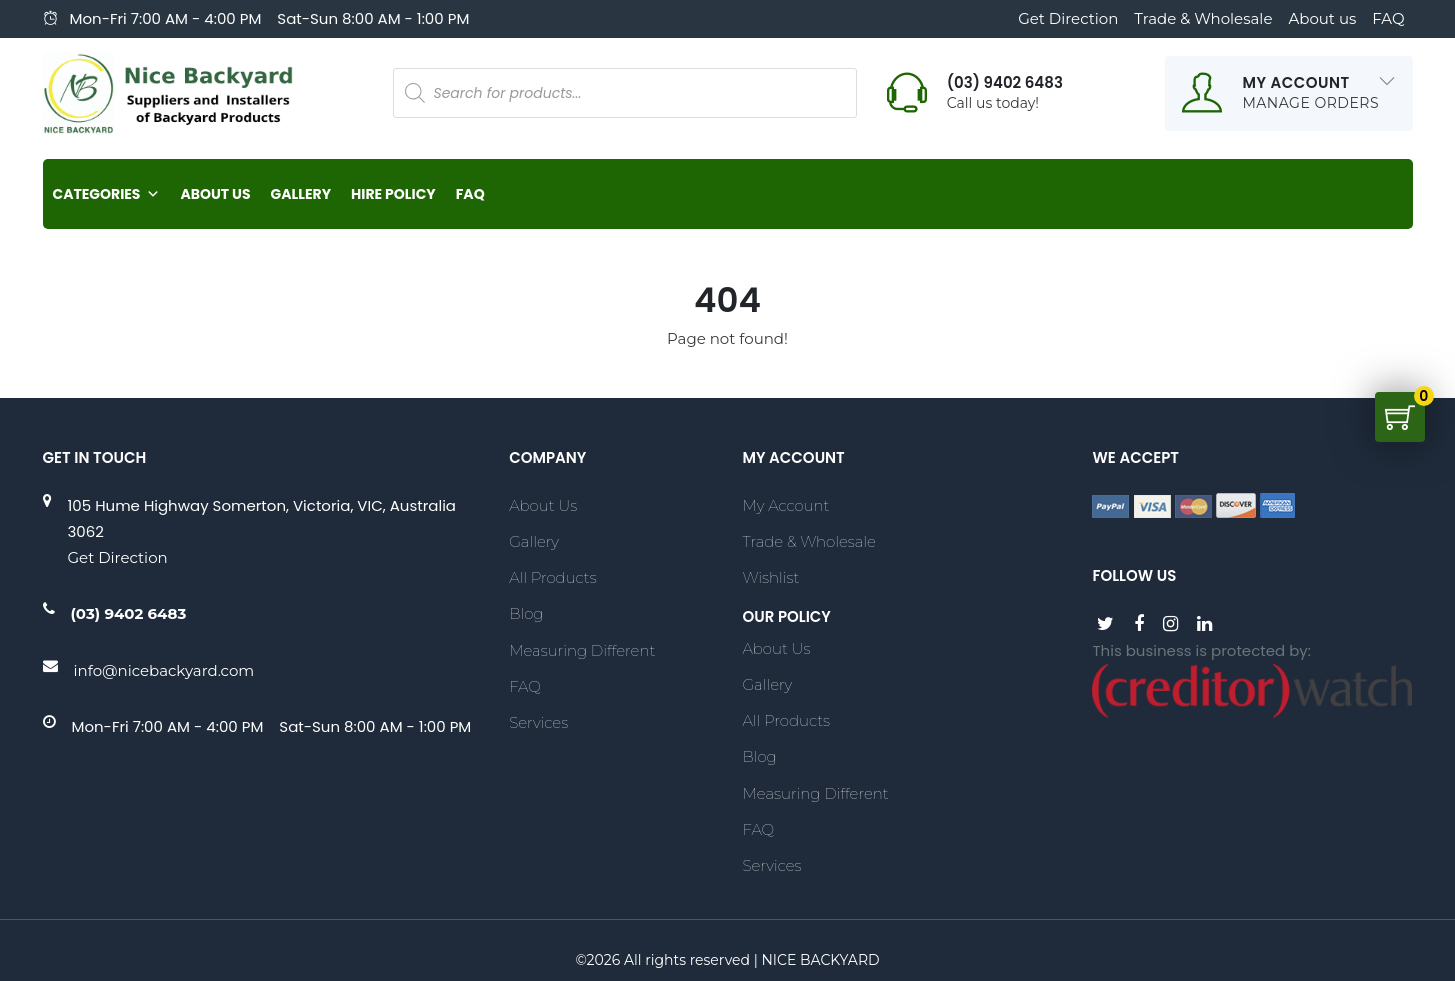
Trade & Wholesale (1203, 18)
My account (785, 505)
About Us (215, 194)
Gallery (301, 194)
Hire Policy (393, 194)
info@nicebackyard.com (164, 670)
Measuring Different (582, 650)
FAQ (1388, 18)
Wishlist (770, 577)
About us (1322, 18)
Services (538, 722)
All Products (552, 577)
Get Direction (1068, 18)
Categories (107, 194)
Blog (526, 613)
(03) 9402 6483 (129, 613)
